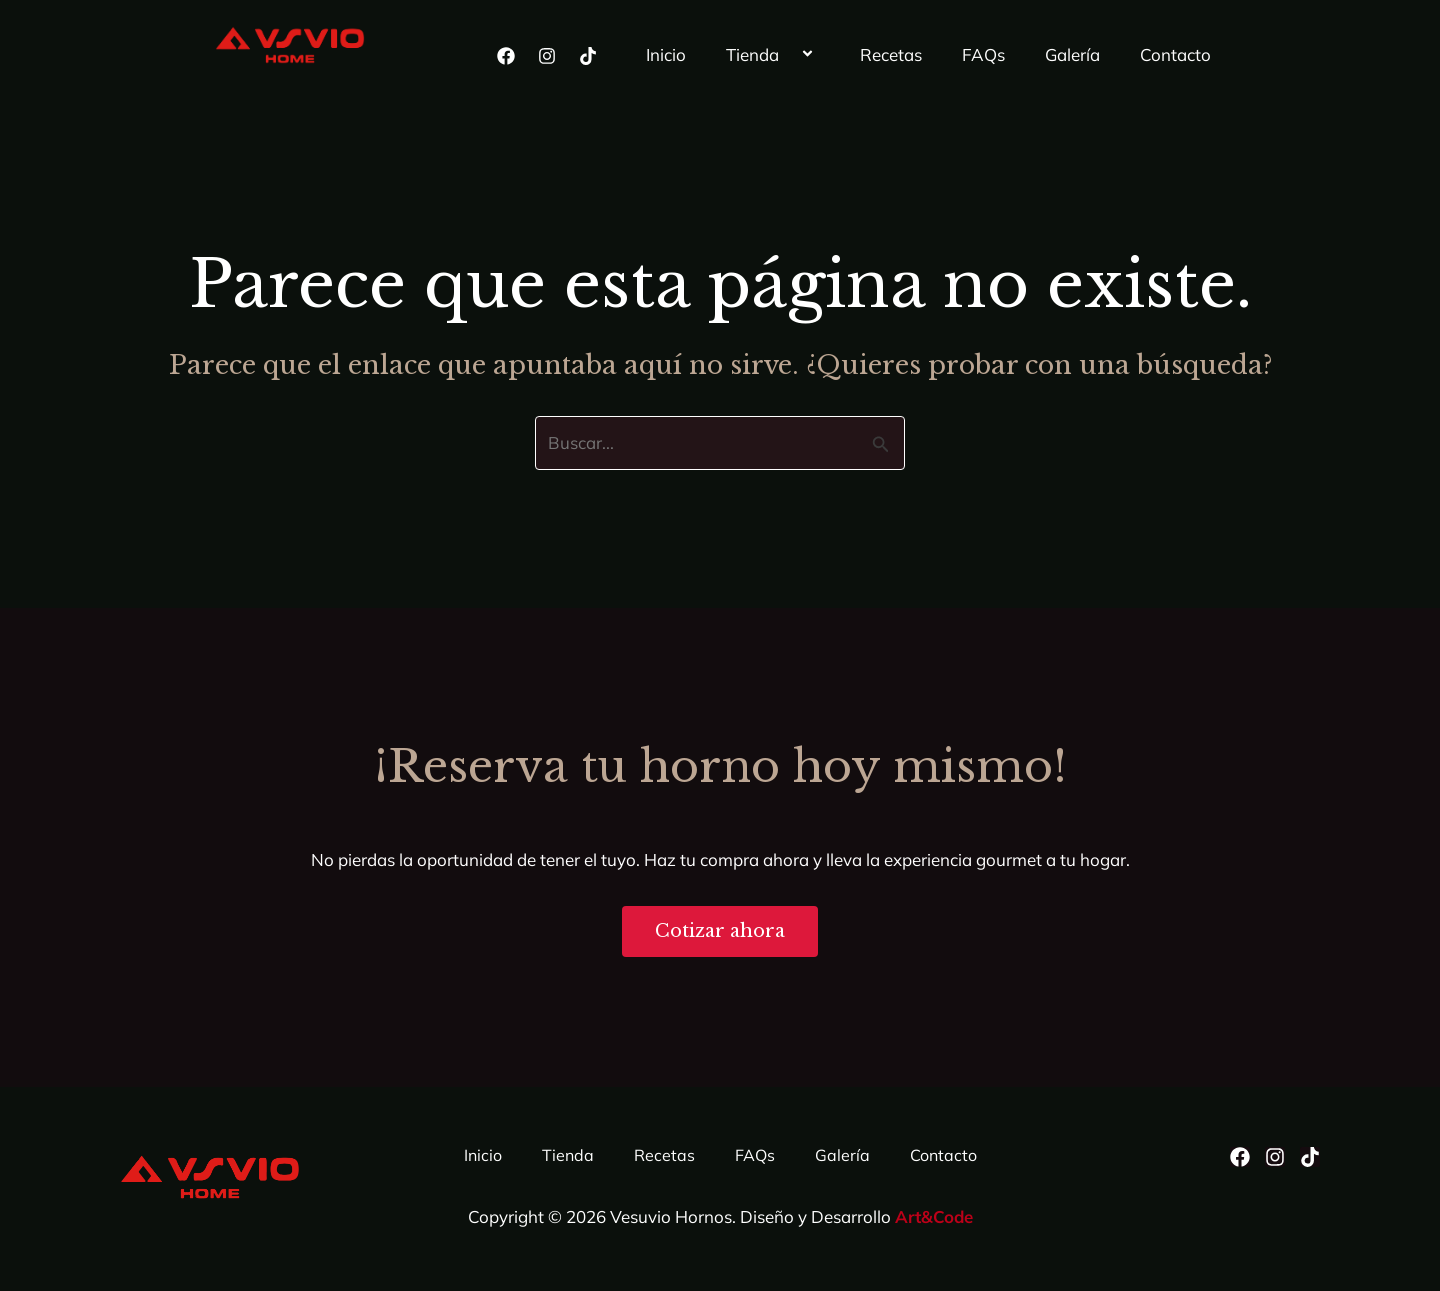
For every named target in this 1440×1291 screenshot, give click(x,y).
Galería (1072, 54)
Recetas (891, 54)
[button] (787, 55)
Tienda (773, 55)
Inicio (666, 54)
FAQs (983, 54)
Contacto (1175, 54)
